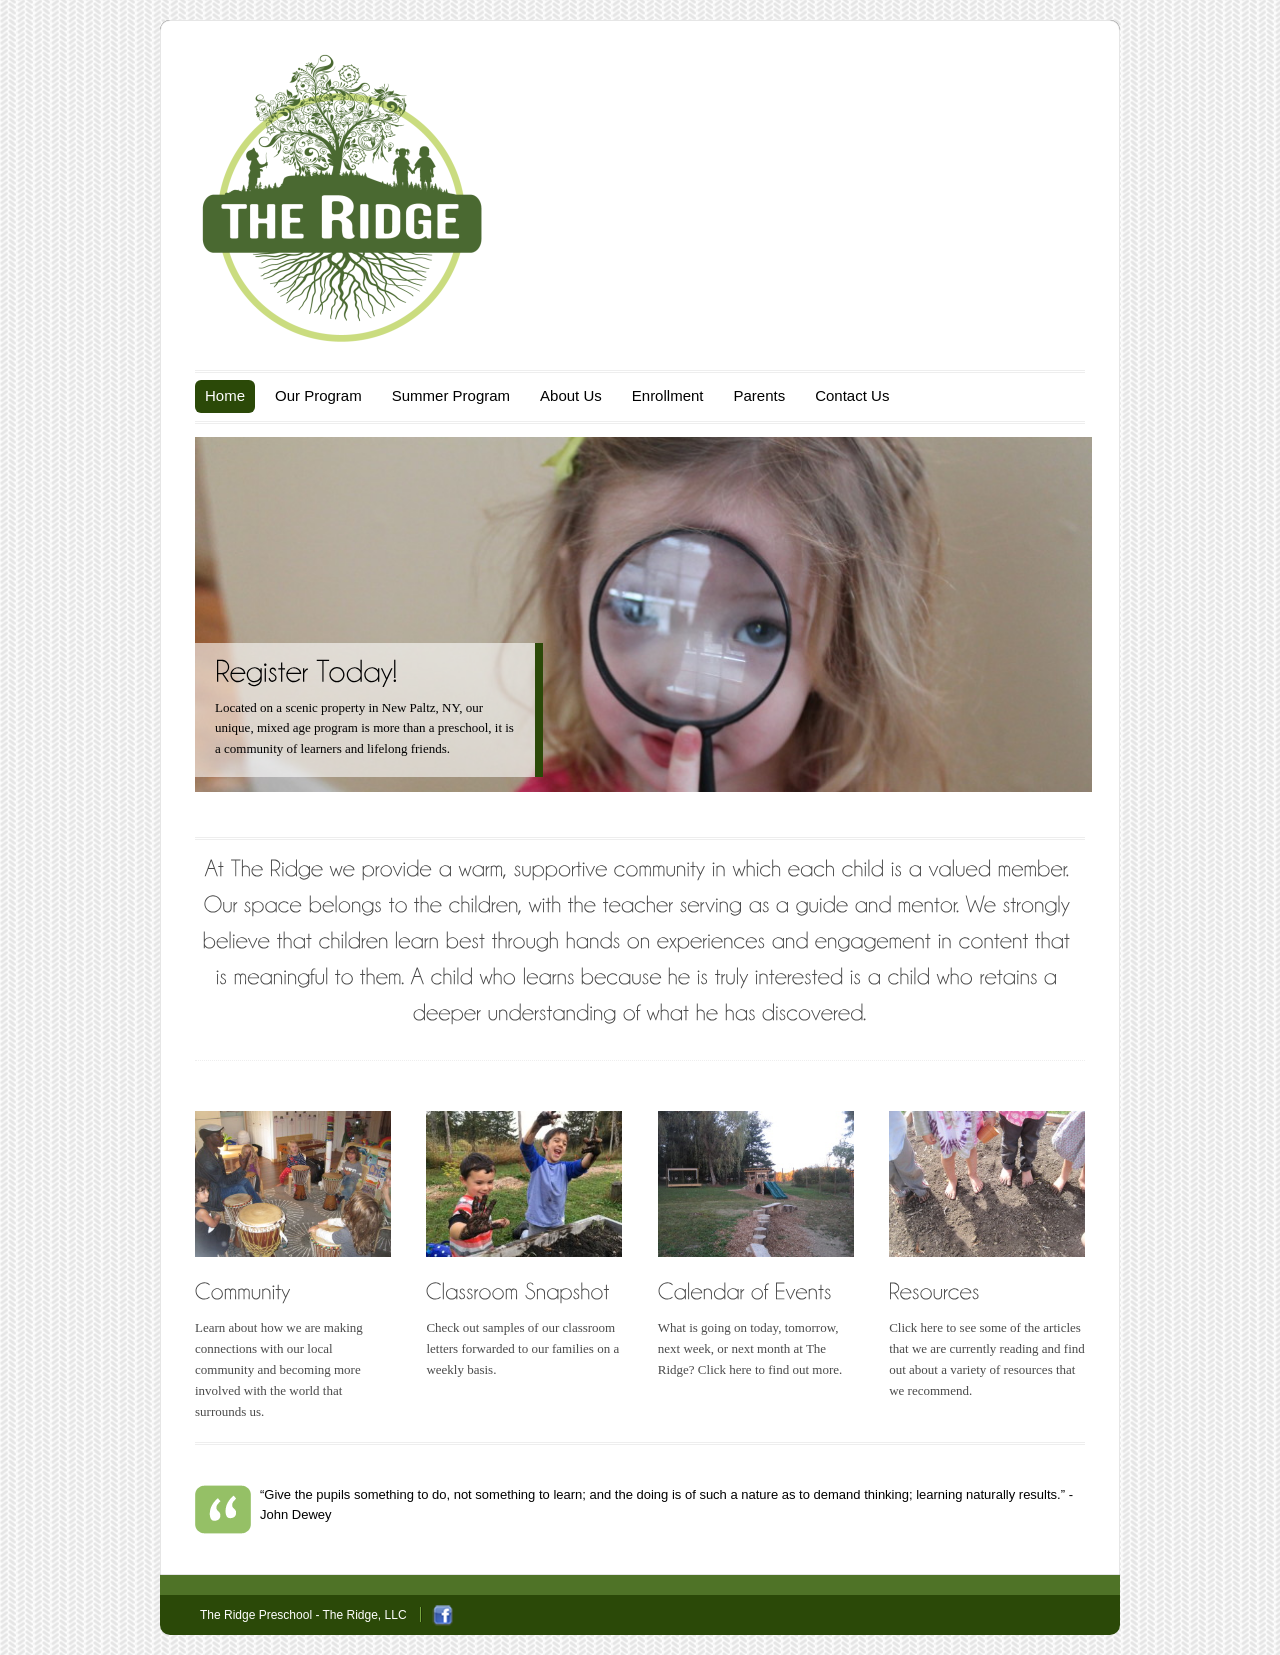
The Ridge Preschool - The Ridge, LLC (303, 1615)
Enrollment (668, 395)
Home (225, 395)
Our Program (318, 395)
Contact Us (852, 395)
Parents (759, 395)
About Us (571, 395)
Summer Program (451, 395)
